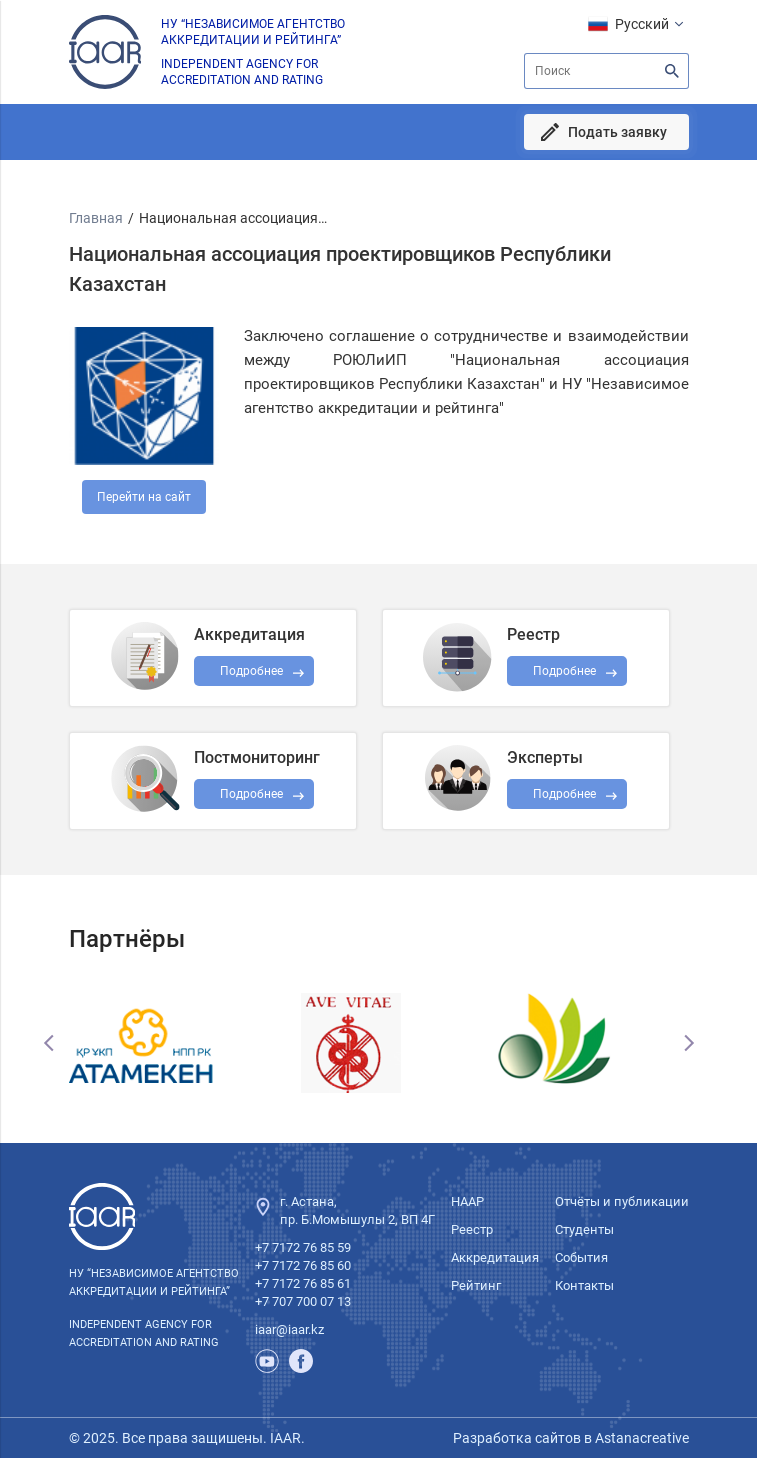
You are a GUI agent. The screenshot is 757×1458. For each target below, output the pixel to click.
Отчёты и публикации (622, 1201)
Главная (96, 218)
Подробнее (251, 794)
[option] (172, 1043)
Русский (642, 24)
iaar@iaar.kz (289, 1329)
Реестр (472, 1229)
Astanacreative (640, 1438)
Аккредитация (495, 1257)
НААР (467, 1201)
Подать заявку (617, 132)
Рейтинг (476, 1285)
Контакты (584, 1285)
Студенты (584, 1229)
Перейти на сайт (144, 497)
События (581, 1257)
